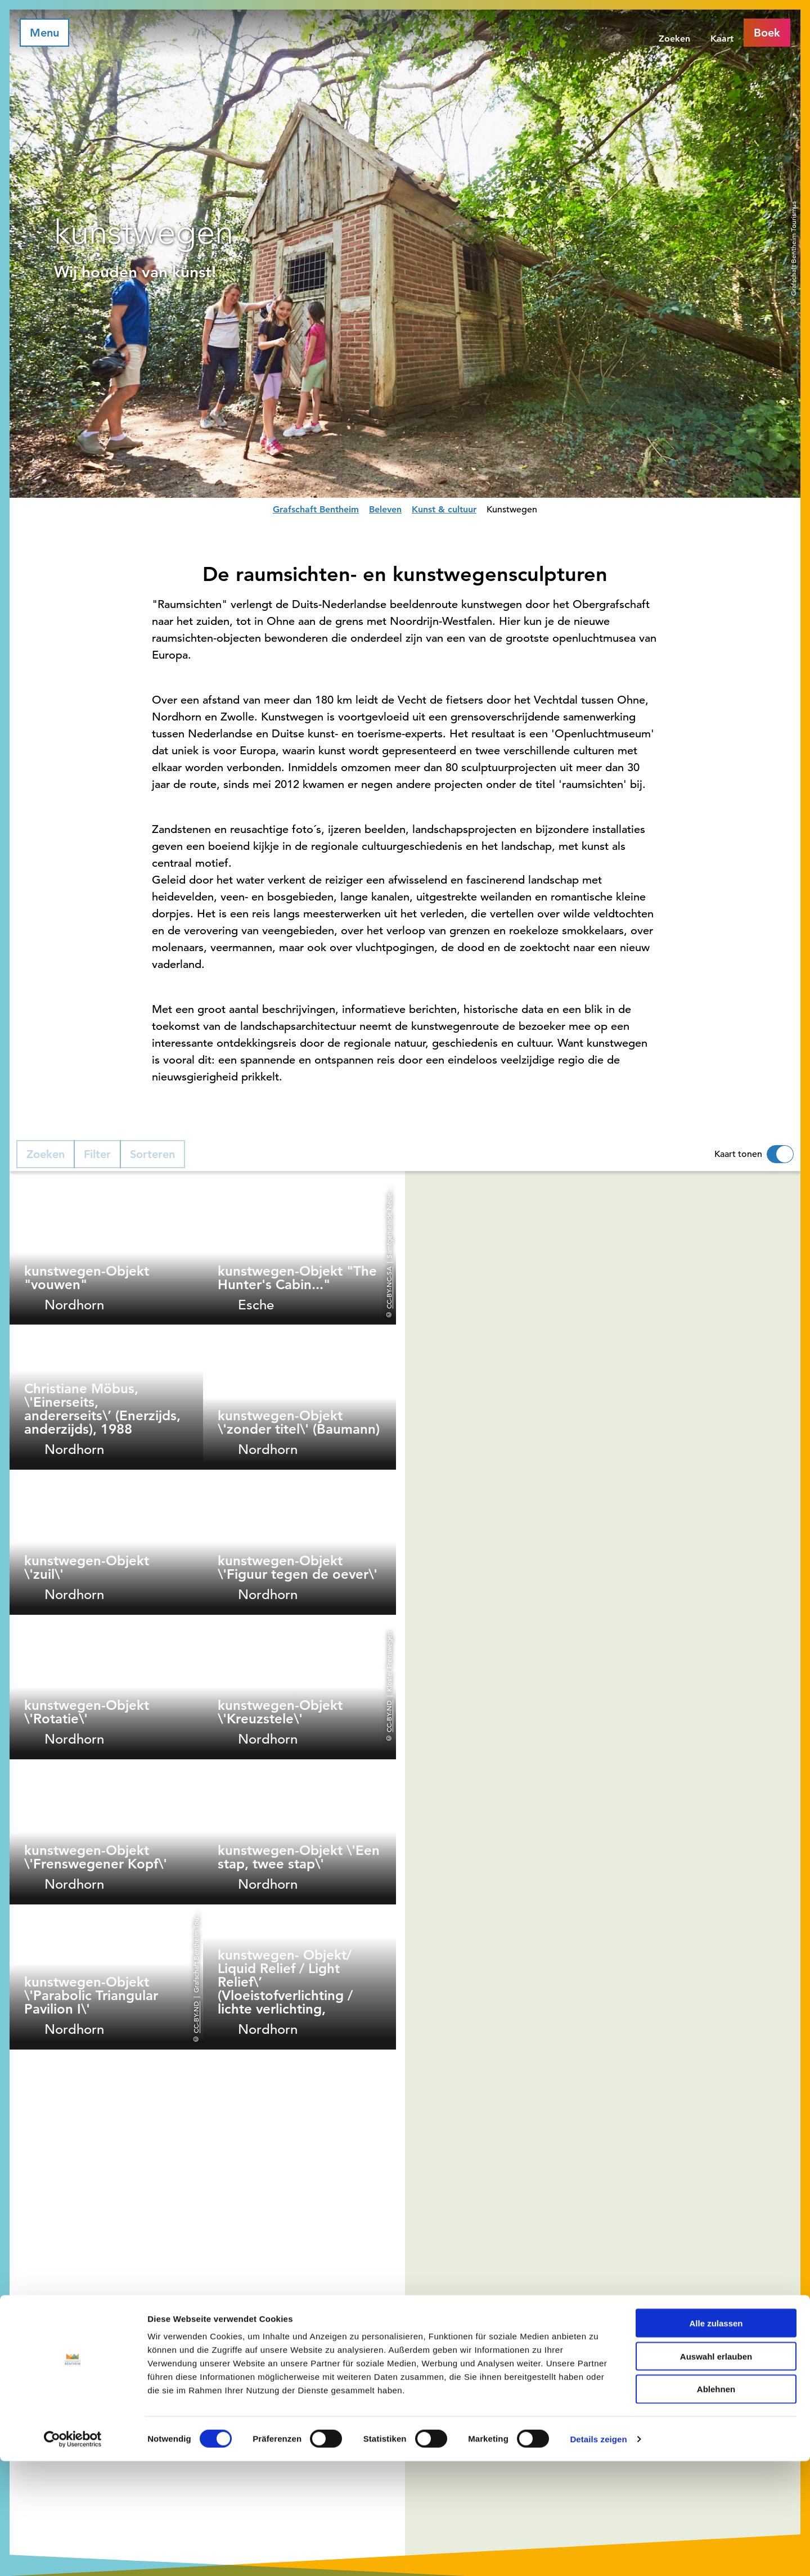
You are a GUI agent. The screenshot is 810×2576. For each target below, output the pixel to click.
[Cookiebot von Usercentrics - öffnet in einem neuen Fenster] (73, 2554)
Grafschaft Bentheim (316, 509)
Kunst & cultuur (444, 509)
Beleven (385, 509)
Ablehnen (716, 2504)
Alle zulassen (715, 2438)
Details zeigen (598, 2554)
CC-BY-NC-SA (388, 1287)
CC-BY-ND (388, 1716)
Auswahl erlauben (716, 2471)
